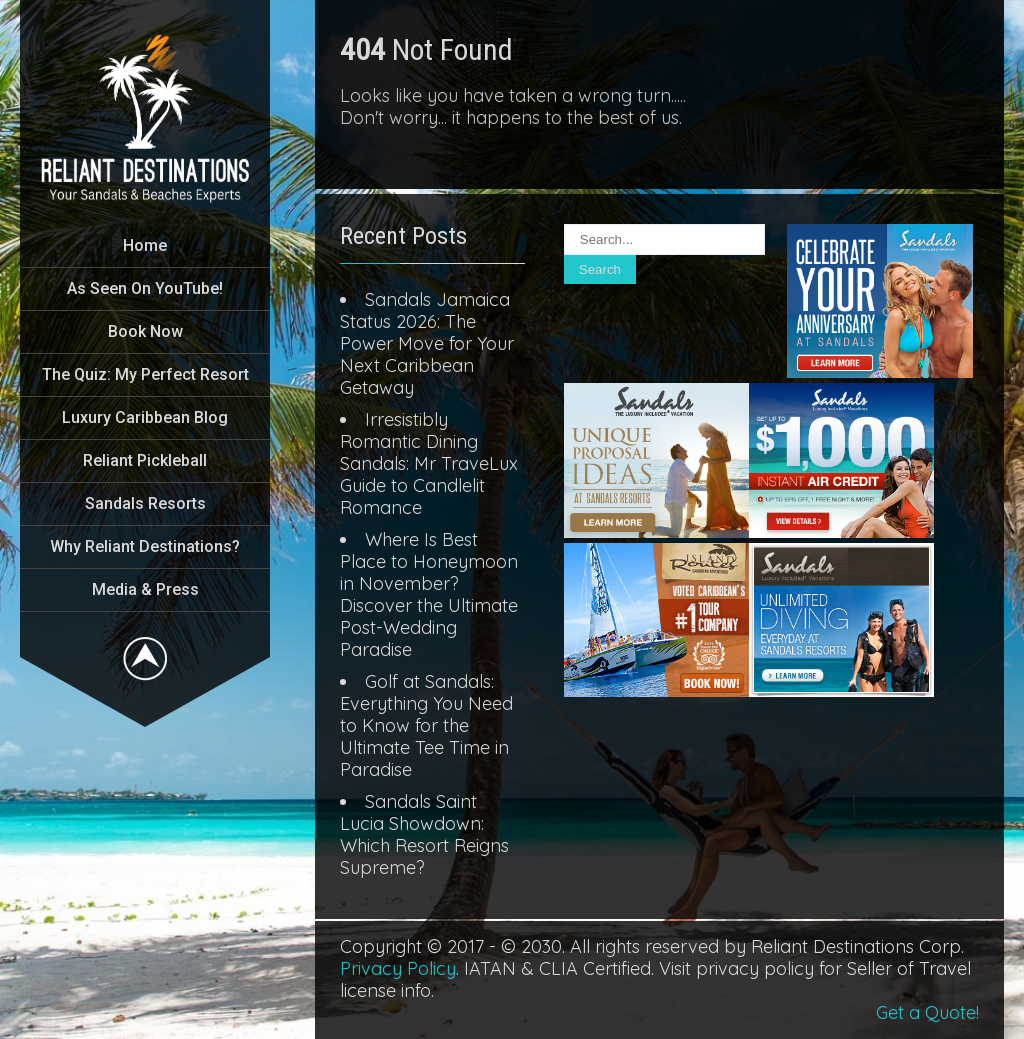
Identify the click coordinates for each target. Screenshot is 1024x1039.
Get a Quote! (927, 1012)
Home (145, 245)
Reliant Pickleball (145, 460)
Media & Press (145, 589)
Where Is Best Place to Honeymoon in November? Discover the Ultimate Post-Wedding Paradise (429, 594)
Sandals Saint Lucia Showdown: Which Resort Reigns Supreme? (424, 834)
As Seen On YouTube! (145, 288)
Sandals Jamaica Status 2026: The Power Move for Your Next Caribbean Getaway (427, 343)
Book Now (145, 331)
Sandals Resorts (145, 503)
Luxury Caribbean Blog (145, 417)
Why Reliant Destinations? (145, 546)
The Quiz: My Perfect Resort (145, 374)
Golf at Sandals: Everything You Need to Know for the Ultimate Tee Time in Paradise (426, 725)
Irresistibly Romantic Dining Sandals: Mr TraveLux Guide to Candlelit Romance (429, 463)
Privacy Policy (398, 968)
